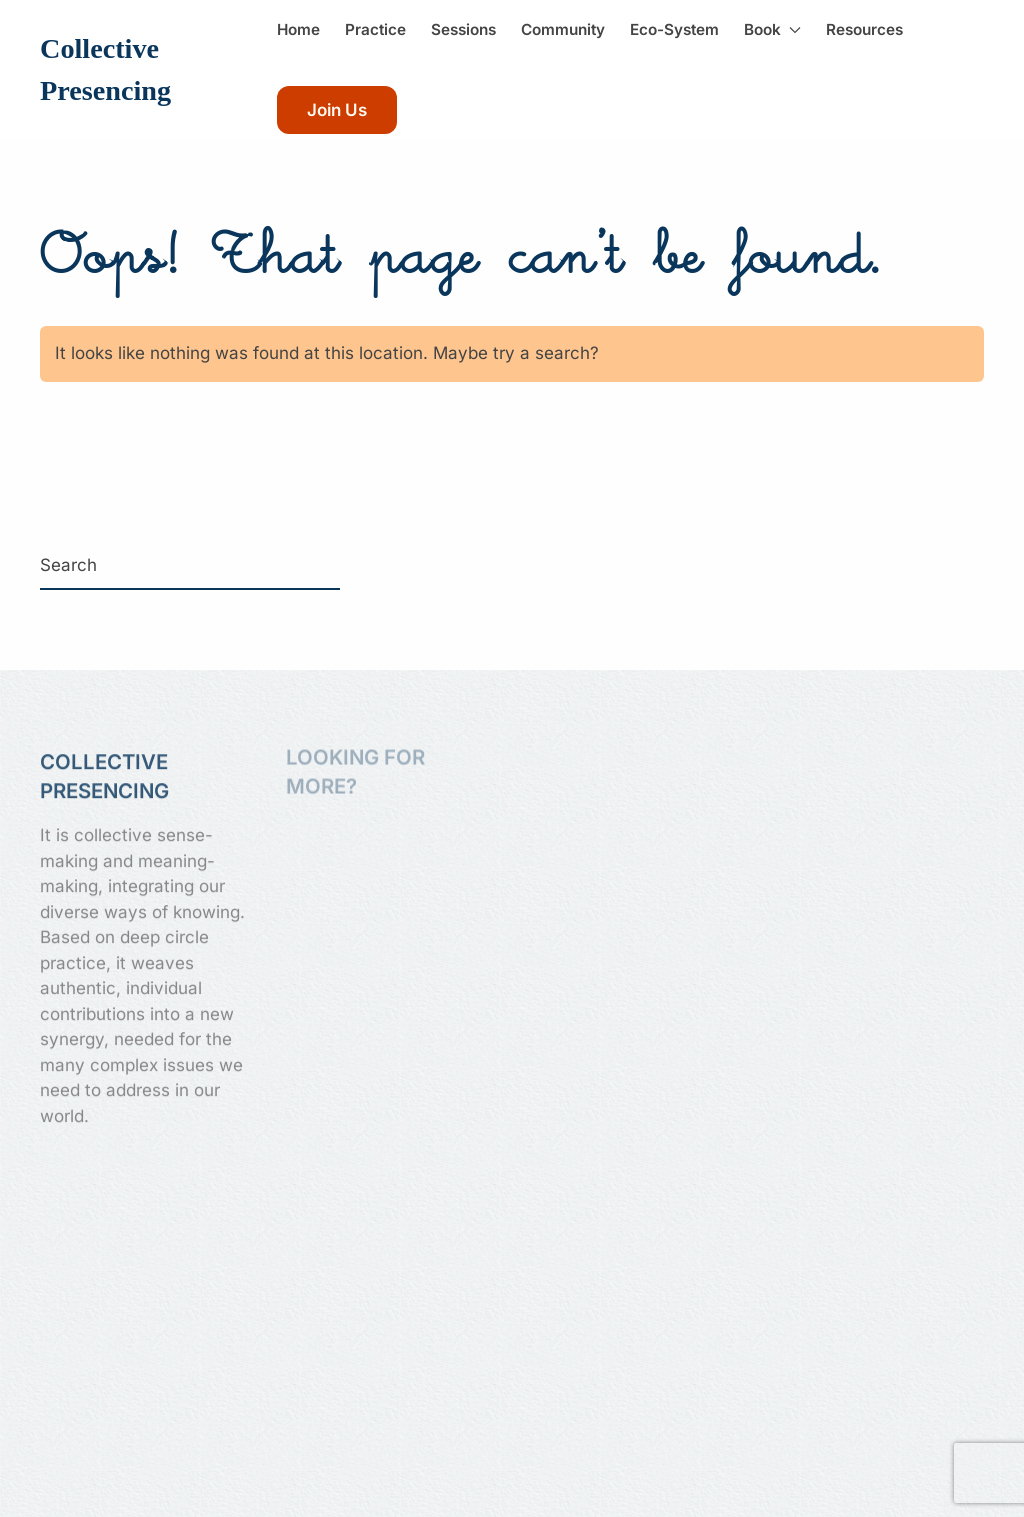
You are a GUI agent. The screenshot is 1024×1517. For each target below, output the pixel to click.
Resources (864, 29)
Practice (375, 29)
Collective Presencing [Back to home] (105, 69)
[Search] (190, 566)
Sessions (463, 29)
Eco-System (674, 29)
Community (563, 29)
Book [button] (772, 29)
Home (298, 29)
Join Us (337, 110)
